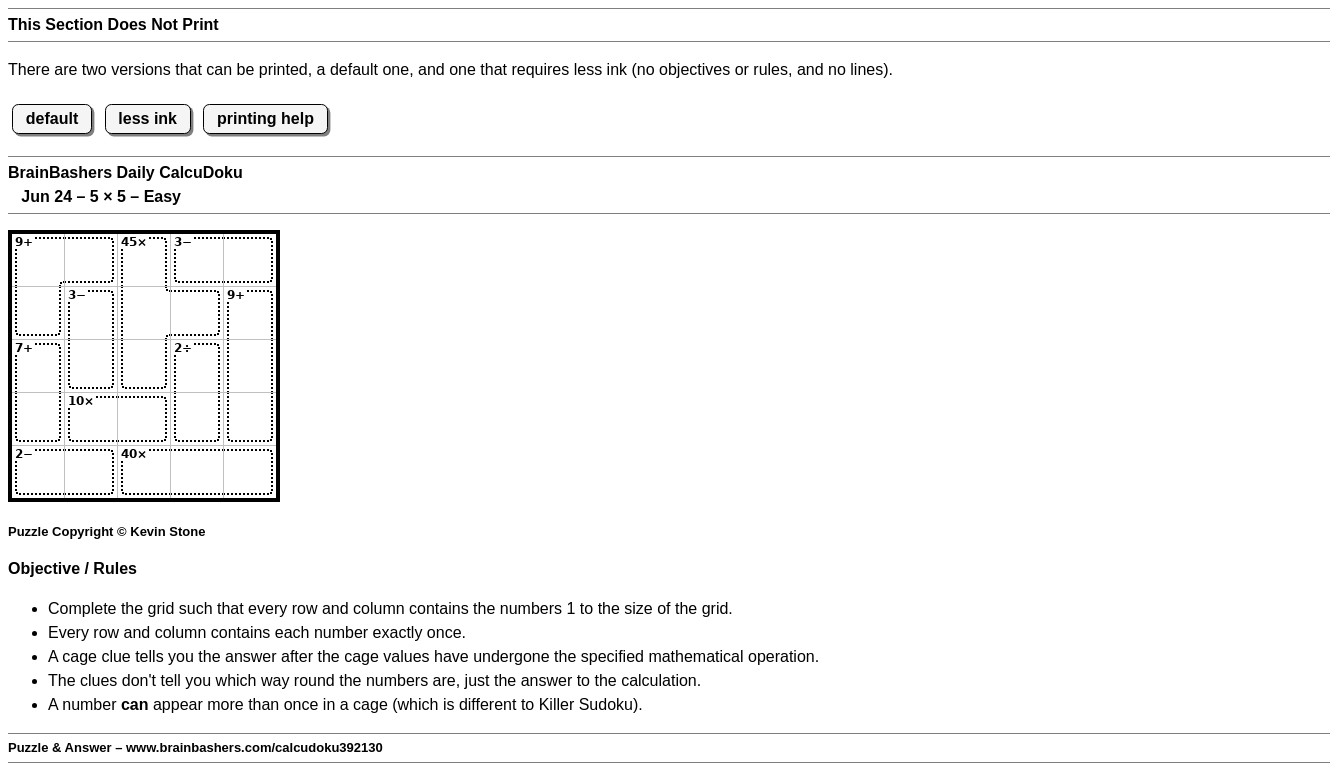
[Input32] (91, 366)
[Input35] (250, 366)
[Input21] (38, 313)
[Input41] (38, 419)
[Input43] (144, 419)
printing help (265, 118)
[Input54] (197, 472)
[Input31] (38, 366)
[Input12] (91, 260)
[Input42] (91, 419)
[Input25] (250, 313)
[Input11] (38, 260)
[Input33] (144, 366)
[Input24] (197, 313)
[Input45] (250, 419)
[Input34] (197, 366)
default (52, 118)
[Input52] (91, 472)
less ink (147, 118)
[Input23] (144, 313)
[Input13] (144, 260)
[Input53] (144, 472)
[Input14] (197, 260)
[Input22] (91, 313)
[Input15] (250, 260)
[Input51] (38, 472)
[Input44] (197, 419)
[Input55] (250, 472)
